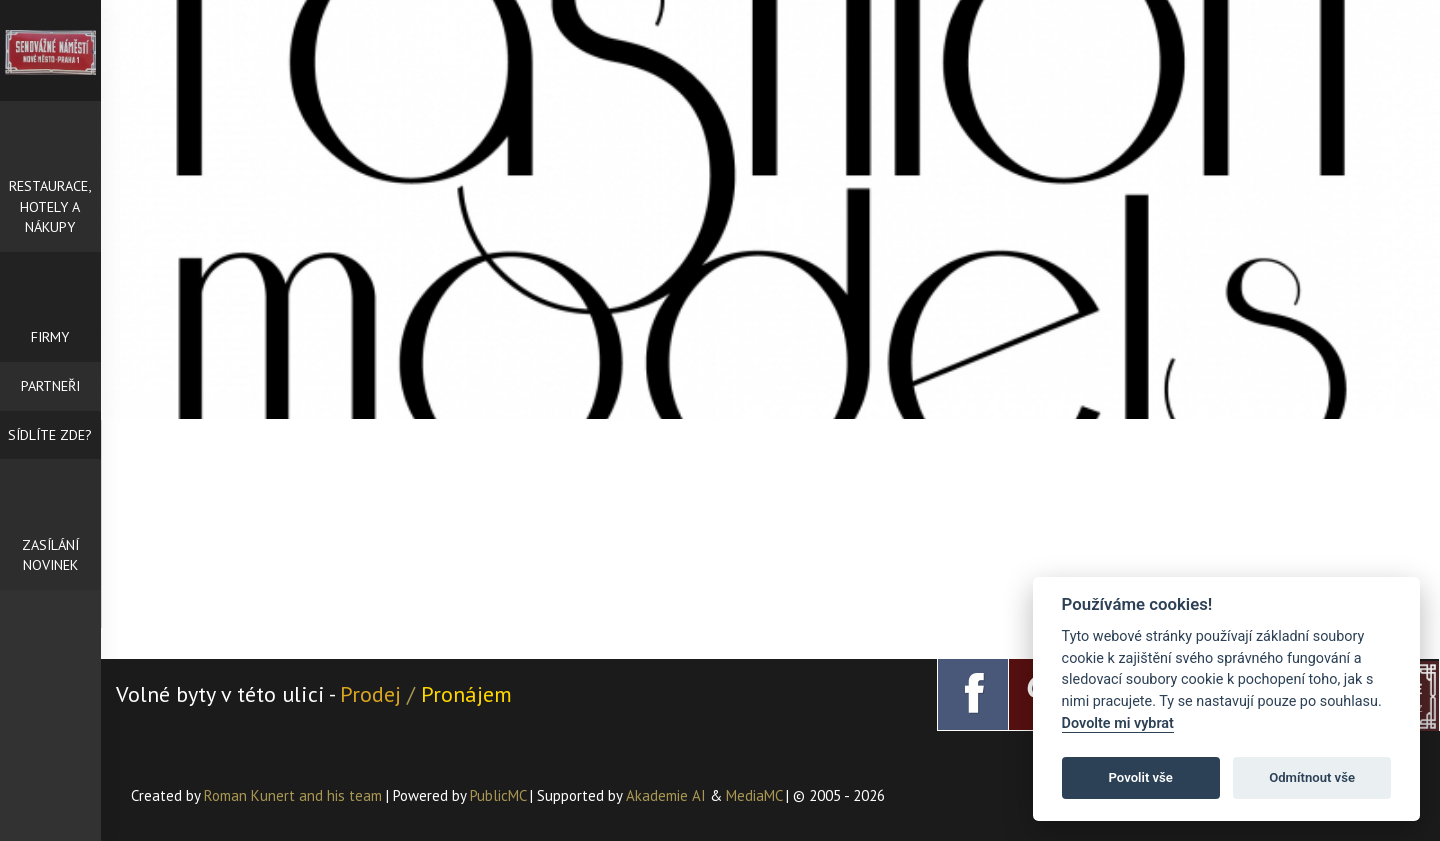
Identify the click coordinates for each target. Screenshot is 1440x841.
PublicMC (498, 795)
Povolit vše (1141, 777)
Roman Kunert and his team (295, 795)
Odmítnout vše (1312, 777)
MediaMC (754, 795)
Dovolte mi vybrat (1118, 723)
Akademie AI (666, 795)
